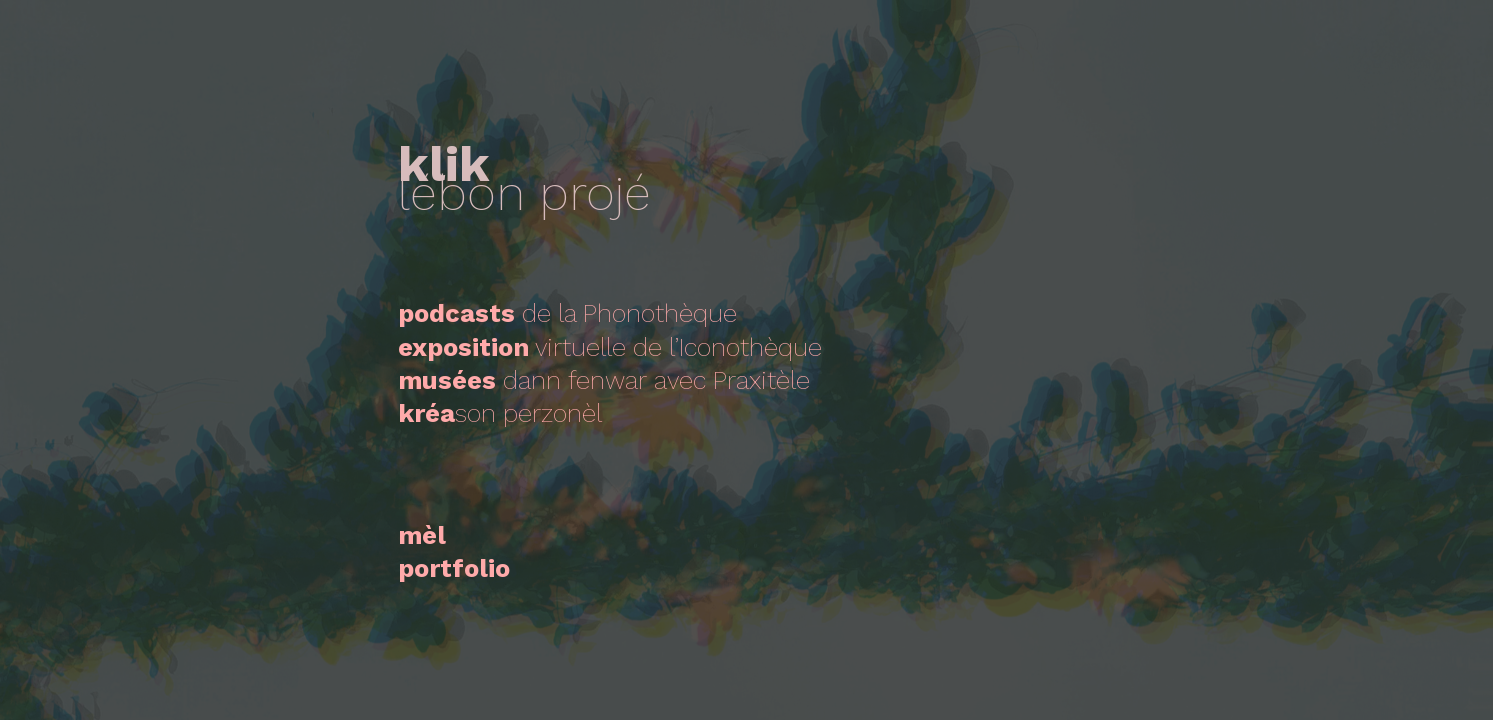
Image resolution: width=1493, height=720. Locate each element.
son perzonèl (500, 413)
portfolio (454, 568)
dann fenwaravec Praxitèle (604, 380)
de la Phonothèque (567, 313)
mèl (422, 535)
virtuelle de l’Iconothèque (610, 347)
